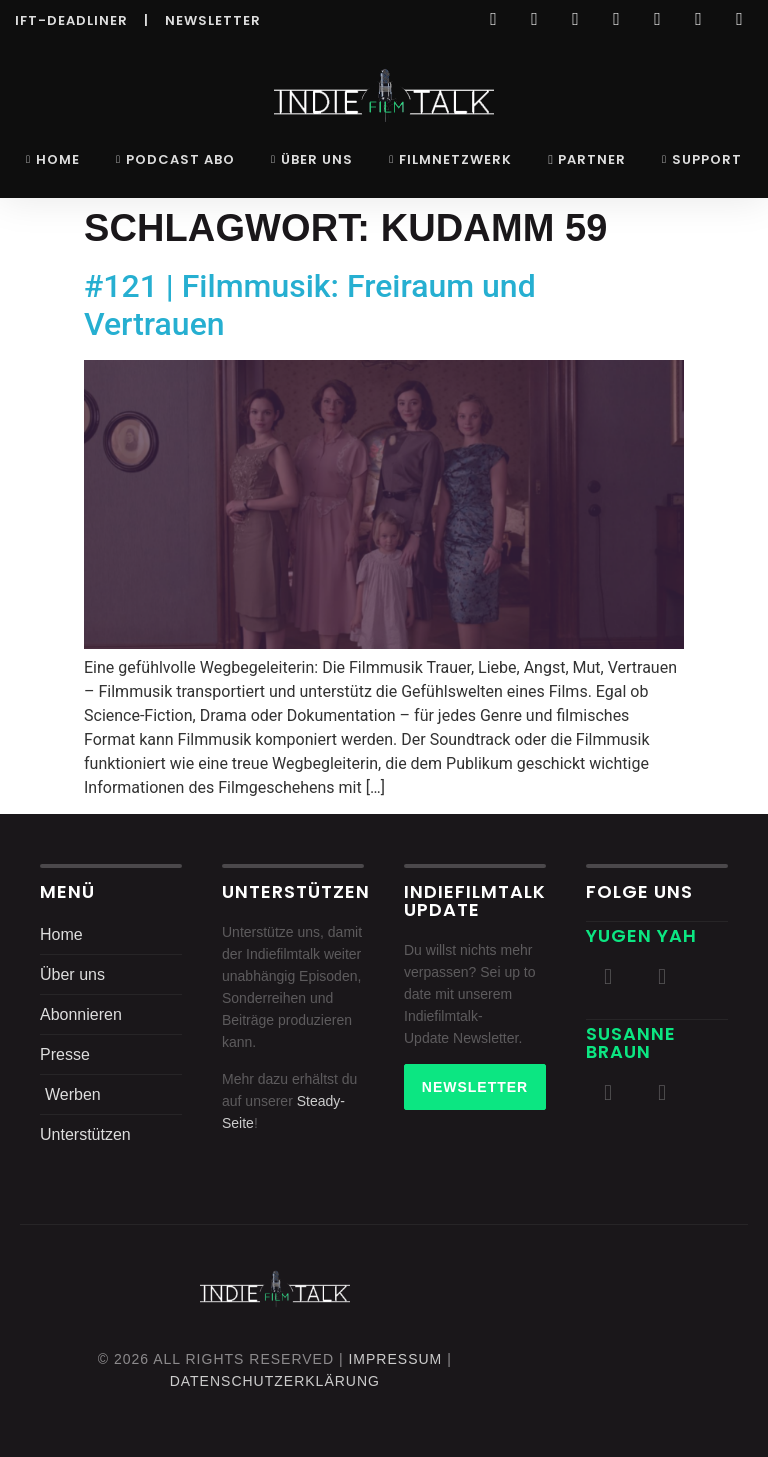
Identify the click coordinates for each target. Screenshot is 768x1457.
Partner (587, 159)
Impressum (395, 1359)
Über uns (312, 159)
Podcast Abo (175, 159)
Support (702, 159)
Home (53, 159)
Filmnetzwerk (450, 159)
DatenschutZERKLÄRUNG (275, 1381)
